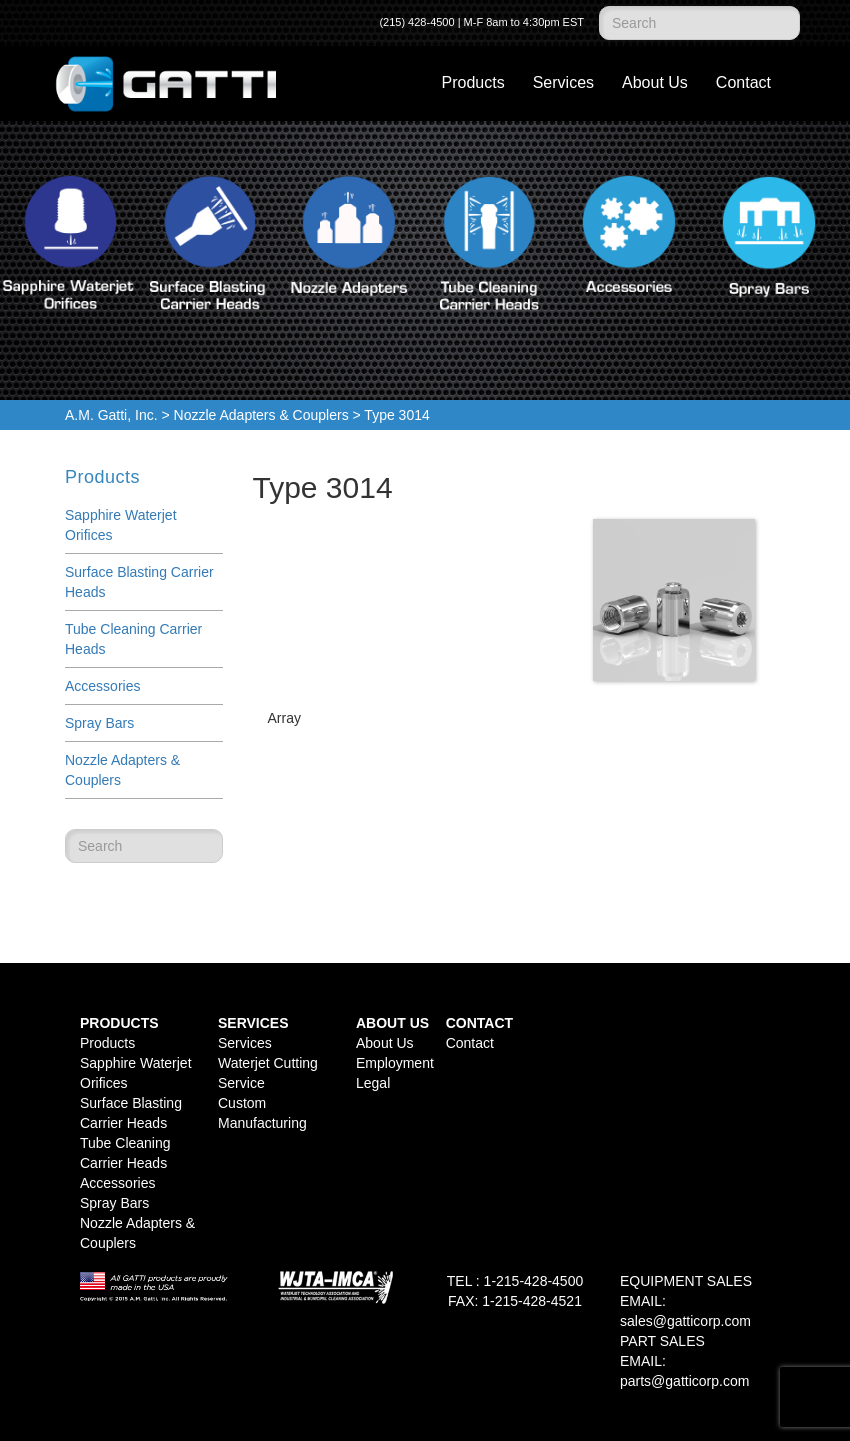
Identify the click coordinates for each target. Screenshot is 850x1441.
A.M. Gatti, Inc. (111, 415)
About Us (655, 82)
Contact (743, 82)
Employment (395, 1063)
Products (473, 82)
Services (563, 82)
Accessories (102, 686)
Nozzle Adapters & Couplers (261, 415)
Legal (373, 1083)
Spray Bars (99, 723)
